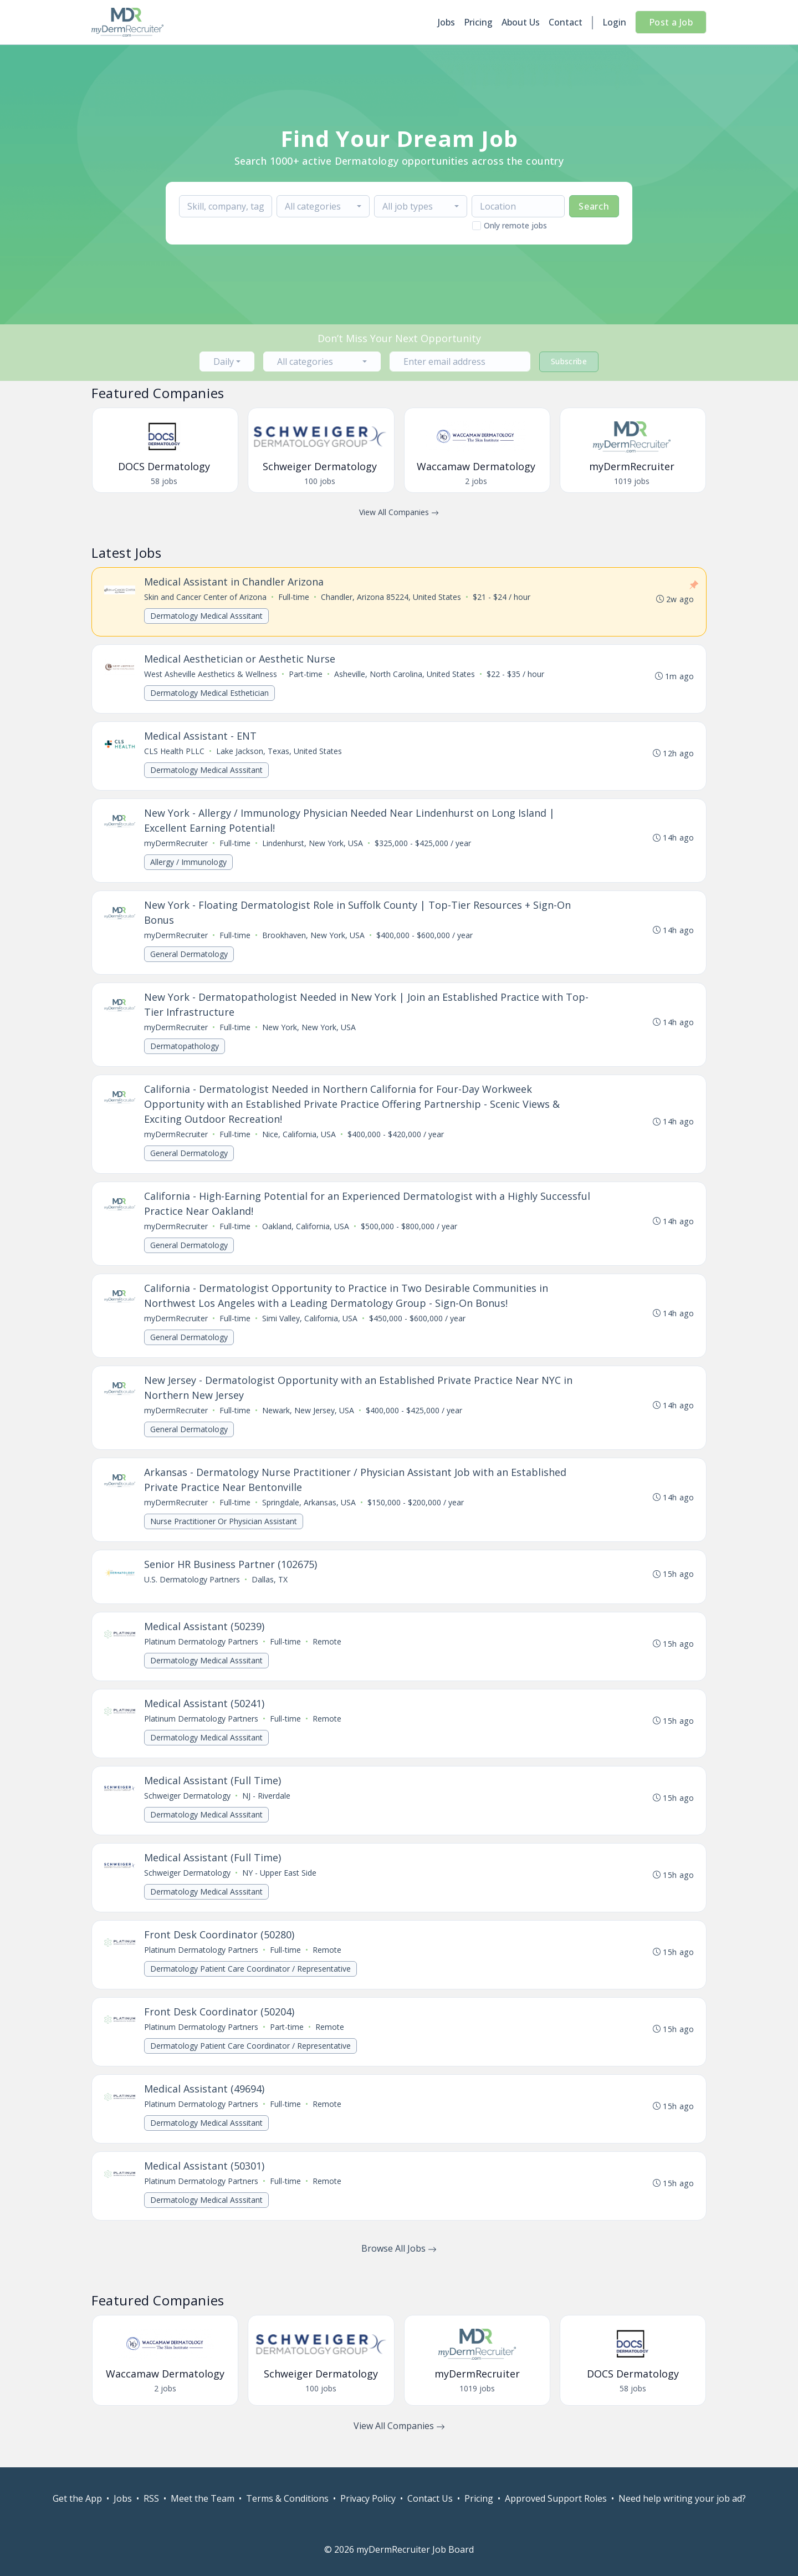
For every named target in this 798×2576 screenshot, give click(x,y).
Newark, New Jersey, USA (309, 1420)
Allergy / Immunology (189, 865)
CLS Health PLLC (175, 753)
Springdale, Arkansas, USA (310, 1513)
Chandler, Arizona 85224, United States (392, 597)
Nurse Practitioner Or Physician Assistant (224, 1532)
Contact (565, 22)
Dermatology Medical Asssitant (207, 615)
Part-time (307, 675)
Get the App (77, 2498)
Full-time (294, 597)
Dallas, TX (271, 1591)
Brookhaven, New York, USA (314, 939)
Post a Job (671, 22)
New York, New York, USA (310, 1032)
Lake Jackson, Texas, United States (280, 753)
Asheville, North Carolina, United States (405, 675)
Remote (328, 1654)
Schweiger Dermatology (188, 1810)
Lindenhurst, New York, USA (313, 846)
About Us (521, 22)
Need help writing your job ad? (682, 2498)
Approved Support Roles (556, 2498)
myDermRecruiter (177, 846)
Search (594, 206)
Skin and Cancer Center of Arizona (206, 597)
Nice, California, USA (300, 1141)
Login (614, 22)
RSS (151, 2498)
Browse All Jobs (399, 2270)
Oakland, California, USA (306, 1234)
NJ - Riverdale (267, 1810)
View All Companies (399, 512)
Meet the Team (202, 2498)
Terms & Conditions (287, 2498)
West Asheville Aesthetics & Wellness (211, 675)
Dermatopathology (185, 1051)
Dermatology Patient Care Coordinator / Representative (251, 1986)
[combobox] (323, 206)
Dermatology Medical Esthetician (210, 694)
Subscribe (569, 361)
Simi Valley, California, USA (311, 1327)
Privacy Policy (368, 2498)
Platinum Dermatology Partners (202, 1654)
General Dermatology (190, 958)
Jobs (446, 22)
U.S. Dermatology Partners (193, 1591)
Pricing (478, 22)
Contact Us (430, 2498)
